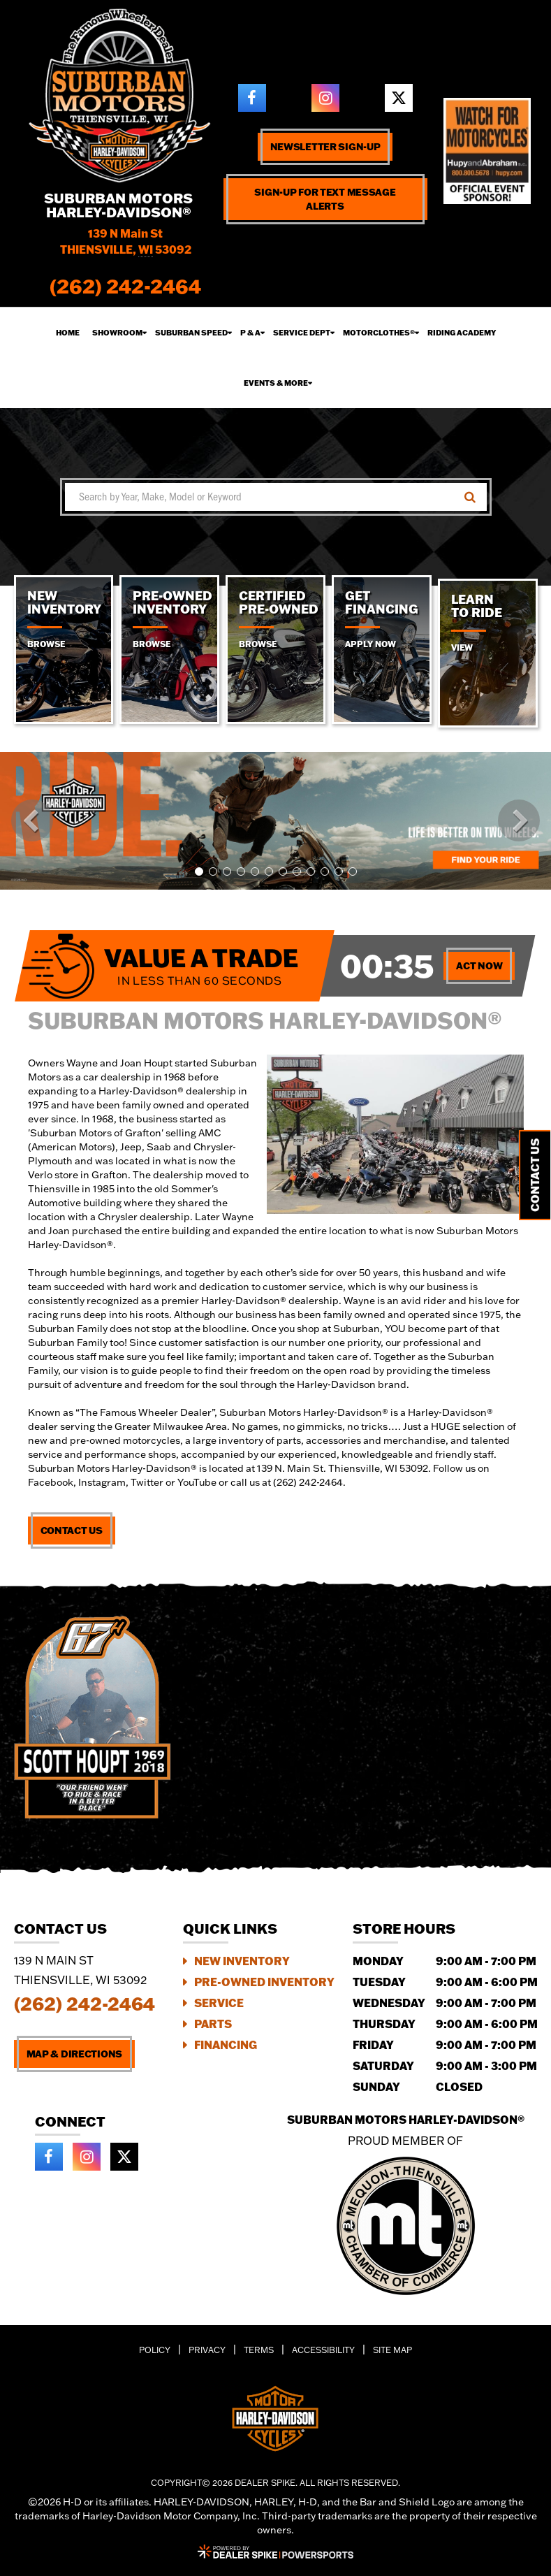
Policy (154, 2350)
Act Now (479, 966)
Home (68, 333)
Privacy (207, 2350)
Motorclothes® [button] (379, 333)
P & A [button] (250, 333)
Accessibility (323, 2350)
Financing (225, 2044)
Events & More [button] (276, 383)
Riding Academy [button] (461, 333)
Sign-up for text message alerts (324, 199)
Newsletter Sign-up (325, 146)
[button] (32, 820)
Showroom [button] (117, 333)
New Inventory (242, 1960)
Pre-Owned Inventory (264, 1981)
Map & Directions (75, 2054)
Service (219, 2002)
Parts (213, 2023)
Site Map (392, 2350)
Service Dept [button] (301, 333)
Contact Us (72, 1530)
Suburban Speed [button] (191, 333)
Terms (259, 2350)
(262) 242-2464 (84, 2004)
